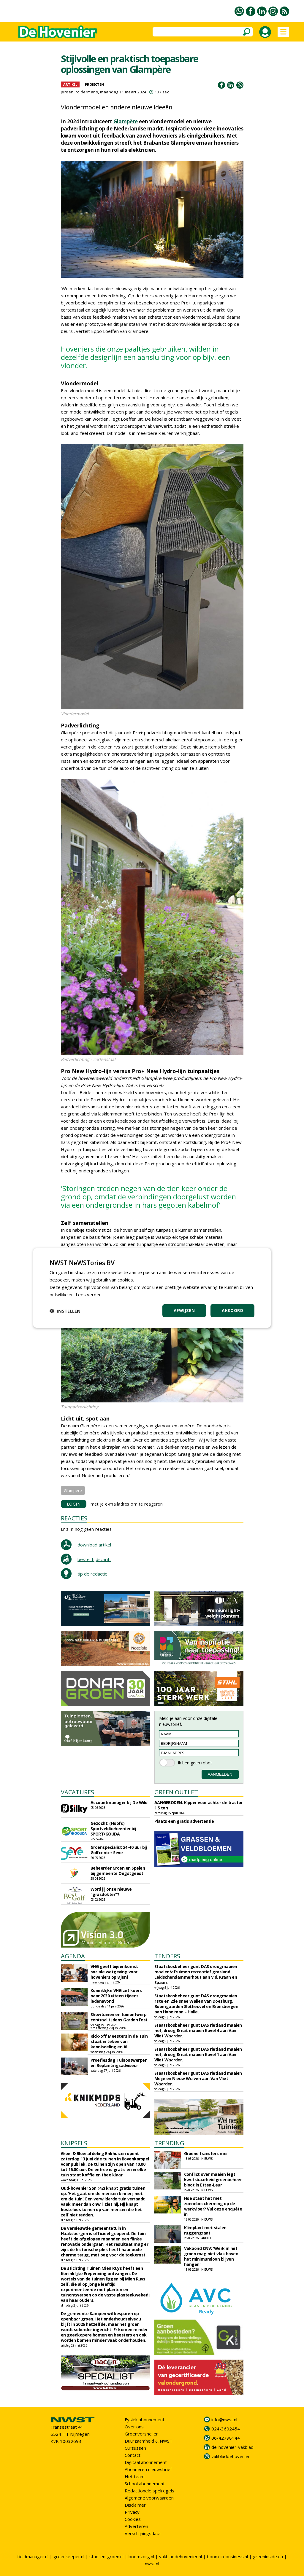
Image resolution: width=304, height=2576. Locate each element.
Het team (135, 2476)
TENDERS (167, 1956)
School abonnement (145, 2483)
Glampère (125, 121)
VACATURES (77, 1792)
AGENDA (73, 1956)
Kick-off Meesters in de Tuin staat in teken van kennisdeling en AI (119, 2041)
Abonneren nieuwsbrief (148, 2469)
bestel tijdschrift (94, 1559)
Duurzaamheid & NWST (148, 2441)
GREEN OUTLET (176, 1792)
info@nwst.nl (224, 2419)
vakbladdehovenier (230, 2456)
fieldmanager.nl (32, 2556)
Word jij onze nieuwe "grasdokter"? (111, 1891)
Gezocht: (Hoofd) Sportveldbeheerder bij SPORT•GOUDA (113, 1828)
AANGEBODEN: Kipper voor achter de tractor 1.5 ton (198, 1805)
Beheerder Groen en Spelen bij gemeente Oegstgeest (118, 1870)
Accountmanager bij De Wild (119, 1802)
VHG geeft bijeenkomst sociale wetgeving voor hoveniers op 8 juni (114, 1972)
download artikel (94, 1545)
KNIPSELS (74, 2143)
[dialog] (152, 1288)
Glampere (73, 1490)
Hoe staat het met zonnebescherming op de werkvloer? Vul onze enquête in (213, 2206)
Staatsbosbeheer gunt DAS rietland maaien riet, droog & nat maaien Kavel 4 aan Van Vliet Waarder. (198, 2030)
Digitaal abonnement (146, 2462)
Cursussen (135, 2448)
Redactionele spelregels (149, 2491)
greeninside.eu (268, 2556)
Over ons (134, 2427)
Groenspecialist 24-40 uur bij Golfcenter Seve (119, 1849)
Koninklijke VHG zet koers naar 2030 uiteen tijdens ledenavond (116, 1996)
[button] (65, 1311)
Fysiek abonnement (144, 2419)
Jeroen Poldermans (79, 92)
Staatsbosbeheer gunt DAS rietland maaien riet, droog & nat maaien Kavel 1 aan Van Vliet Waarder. (198, 2054)
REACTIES (74, 1518)
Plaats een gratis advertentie (184, 1821)
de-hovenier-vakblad (232, 2447)
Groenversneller (141, 2434)
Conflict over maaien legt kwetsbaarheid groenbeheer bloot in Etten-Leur (213, 2179)
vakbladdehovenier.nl (180, 2556)
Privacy (132, 2512)
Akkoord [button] (232, 1310)
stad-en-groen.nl (106, 2556)
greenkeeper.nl (68, 2556)
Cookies (133, 2519)
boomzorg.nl (141, 2556)
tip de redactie (92, 1574)
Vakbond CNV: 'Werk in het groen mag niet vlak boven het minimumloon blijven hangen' (211, 2256)
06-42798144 (225, 2438)
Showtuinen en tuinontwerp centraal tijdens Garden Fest (119, 2017)
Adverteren (136, 2526)
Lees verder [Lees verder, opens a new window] (88, 1294)
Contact (132, 2455)
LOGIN (74, 1504)
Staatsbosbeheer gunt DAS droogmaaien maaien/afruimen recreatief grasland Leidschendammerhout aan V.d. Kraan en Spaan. (195, 1974)
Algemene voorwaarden (149, 2498)
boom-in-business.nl (227, 2556)
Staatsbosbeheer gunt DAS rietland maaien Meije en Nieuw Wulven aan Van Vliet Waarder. (198, 2078)
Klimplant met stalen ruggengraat (205, 2230)
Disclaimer (135, 2505)
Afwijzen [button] (184, 1310)
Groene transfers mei (205, 2153)
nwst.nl (152, 2564)
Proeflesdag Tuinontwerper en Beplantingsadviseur (119, 2062)
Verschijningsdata (143, 2533)
